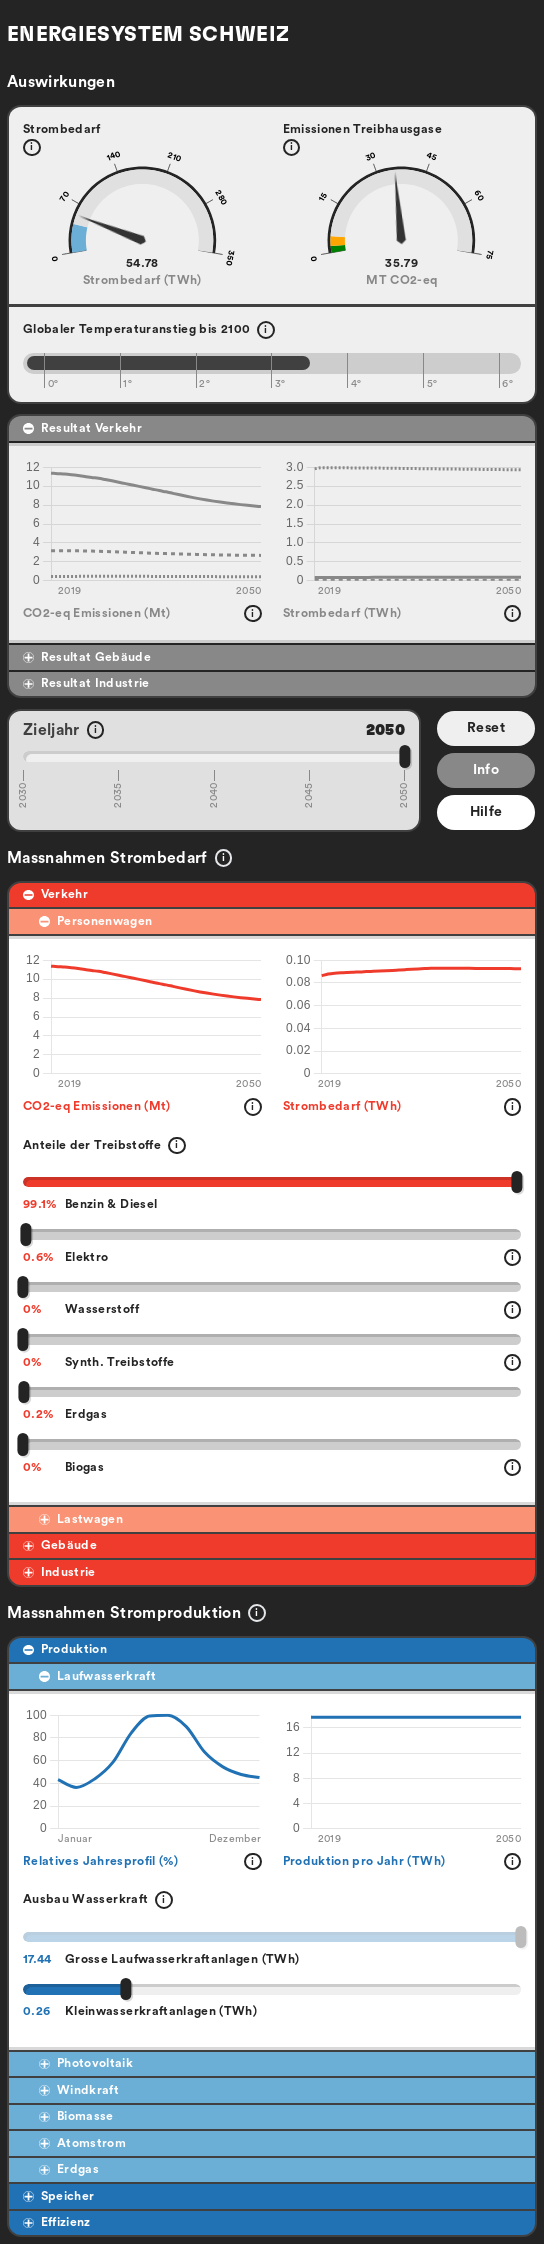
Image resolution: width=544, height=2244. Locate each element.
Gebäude (60, 1545)
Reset (486, 728)
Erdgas (69, 2169)
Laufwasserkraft (97, 1676)
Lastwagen (81, 1519)
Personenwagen (95, 921)
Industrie (59, 1572)
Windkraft (79, 2090)
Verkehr (55, 894)
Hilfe (486, 812)
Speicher (58, 2196)
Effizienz (57, 2222)
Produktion (65, 1649)
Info (486, 770)
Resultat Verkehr (82, 428)
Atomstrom (82, 2143)
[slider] (404, 756)
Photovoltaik (86, 2063)
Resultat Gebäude (87, 657)
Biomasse (76, 2116)
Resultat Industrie (86, 683)
